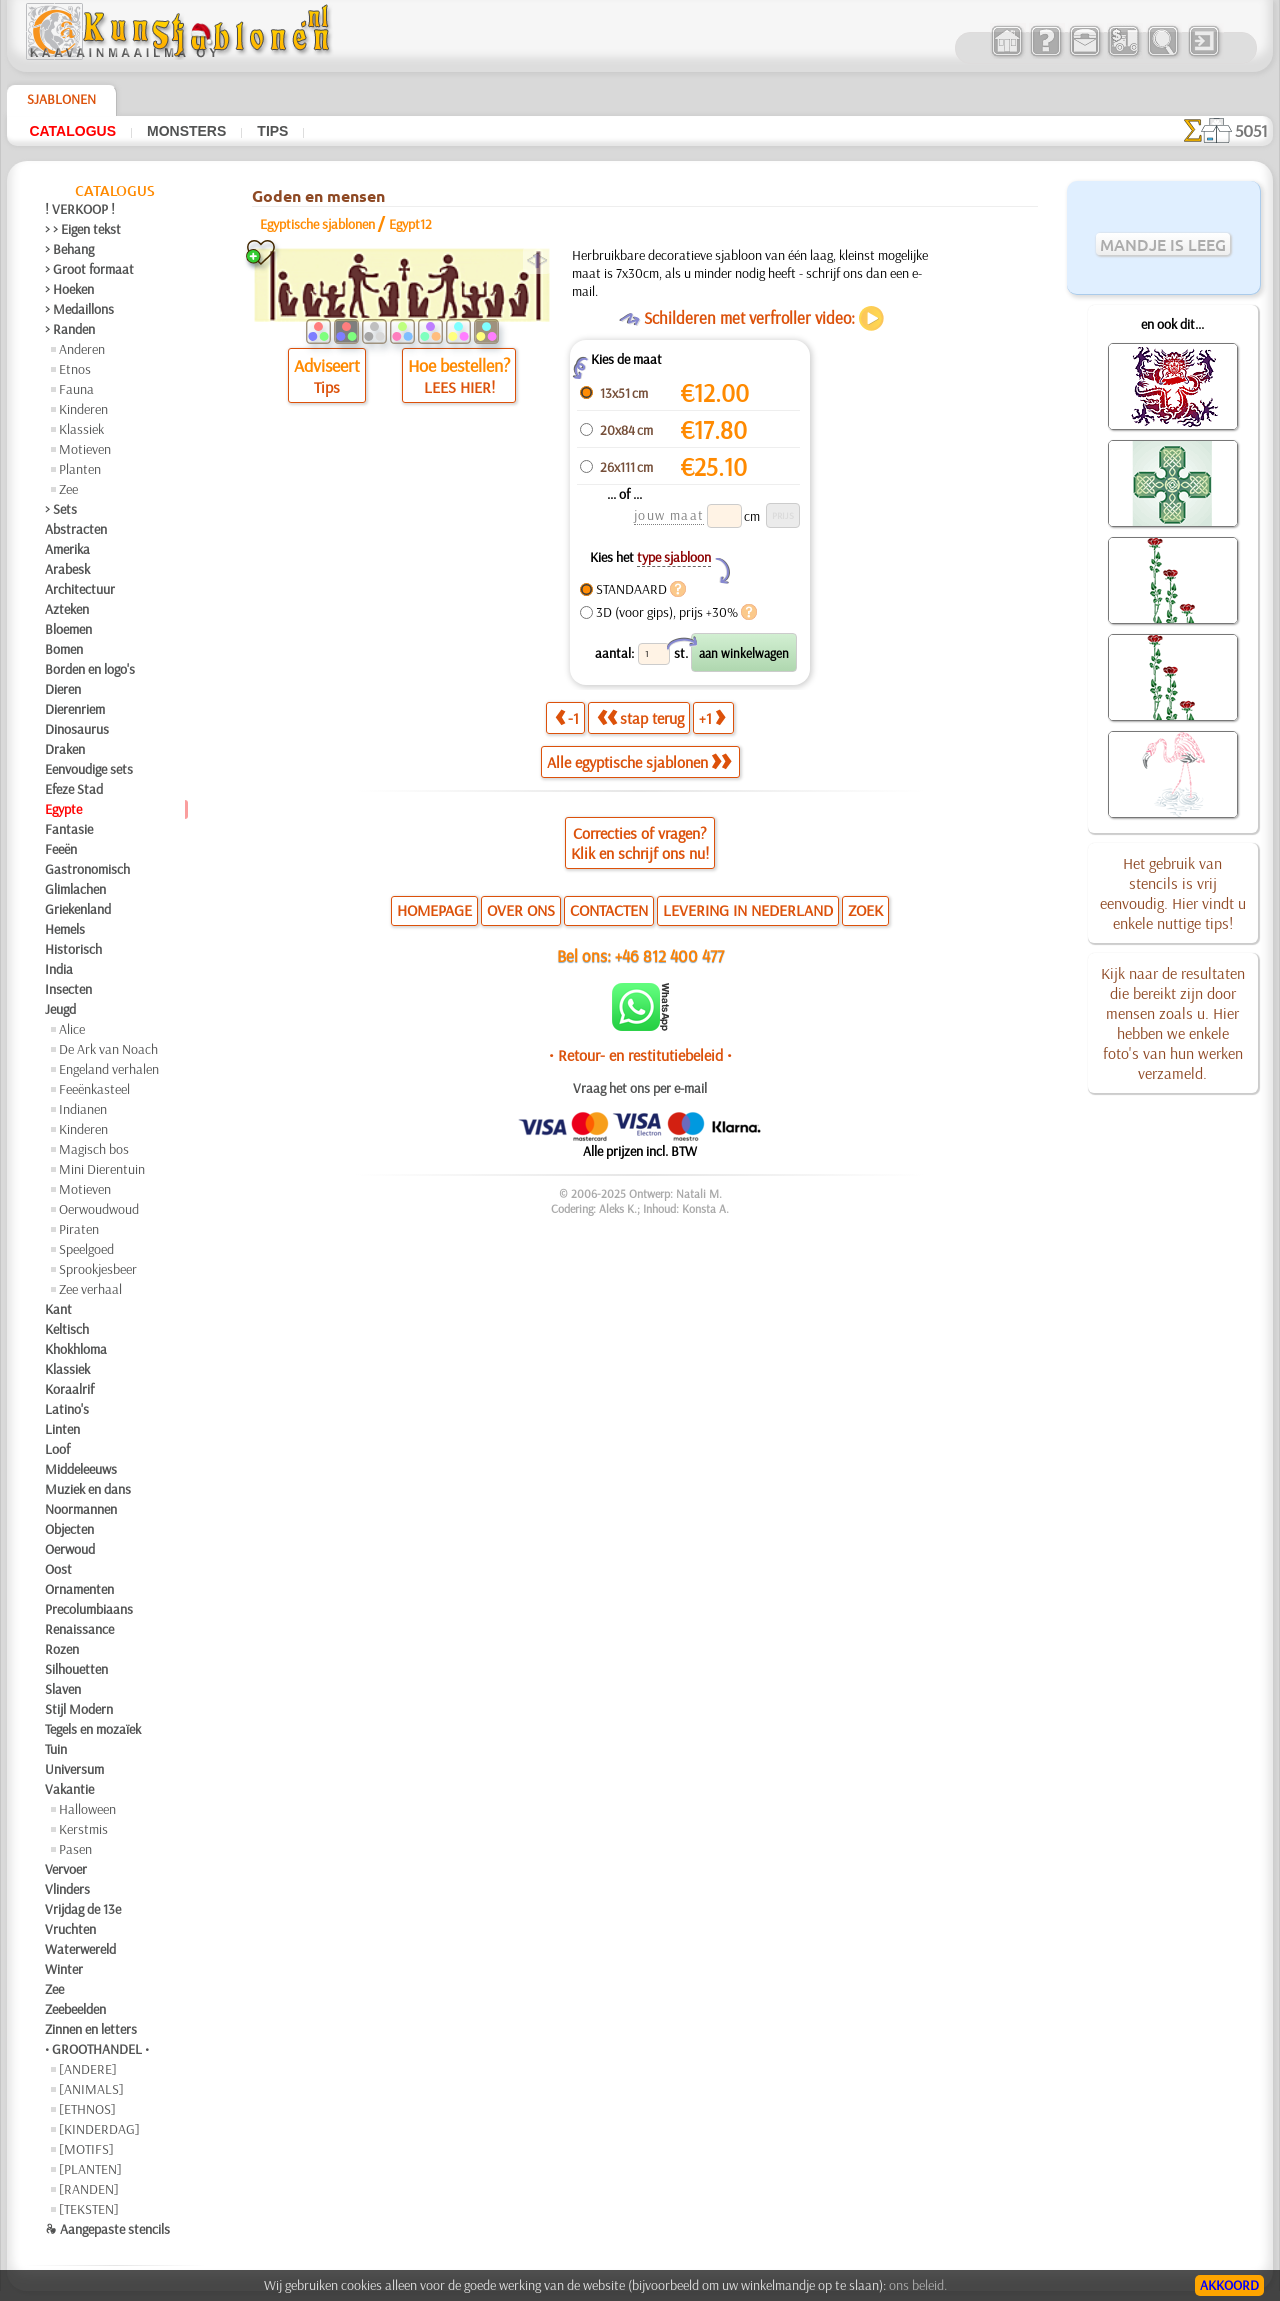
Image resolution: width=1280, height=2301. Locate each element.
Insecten (68, 989)
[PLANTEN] (90, 2169)
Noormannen (81, 1509)
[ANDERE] (88, 2069)
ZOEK (865, 910)
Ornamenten (79, 1589)
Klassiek (81, 429)
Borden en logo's (90, 669)
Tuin (56, 1749)
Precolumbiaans (89, 1609)
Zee (68, 489)
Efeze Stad (74, 789)
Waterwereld (80, 1949)
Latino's (67, 1409)
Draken (65, 749)
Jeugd (60, 1009)
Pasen (75, 1849)
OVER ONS (521, 910)
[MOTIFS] (86, 2149)
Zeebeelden (75, 2009)
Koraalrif (69, 1389)
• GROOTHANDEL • (97, 2049)
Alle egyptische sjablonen (639, 762)
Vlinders (67, 1889)
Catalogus (72, 131)
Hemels (65, 929)
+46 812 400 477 (669, 955)
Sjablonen (61, 99)
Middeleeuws (81, 1469)
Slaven (63, 1689)
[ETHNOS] (87, 2109)
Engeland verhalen (109, 1069)
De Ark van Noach (108, 1049)
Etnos (75, 369)
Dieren (63, 689)
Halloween (87, 1809)
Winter (64, 1969)
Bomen (64, 649)
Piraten (79, 1229)
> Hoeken (69, 289)
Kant (58, 1309)
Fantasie (69, 829)
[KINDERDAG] (99, 2129)
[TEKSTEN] (89, 2209)
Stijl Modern (79, 1709)
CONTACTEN (609, 910)
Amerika (67, 549)
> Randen (70, 329)
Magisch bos (94, 1149)
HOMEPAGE (434, 910)
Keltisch (67, 1329)
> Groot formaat (89, 269)
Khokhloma (76, 1349)
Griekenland (78, 909)
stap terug (640, 718)
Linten (62, 1429)
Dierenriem (75, 709)
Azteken (67, 609)
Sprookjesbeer (98, 1269)
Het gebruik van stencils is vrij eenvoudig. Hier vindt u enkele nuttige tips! (1173, 893)
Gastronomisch (87, 869)
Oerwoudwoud (99, 1209)
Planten (80, 469)
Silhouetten (76, 1669)
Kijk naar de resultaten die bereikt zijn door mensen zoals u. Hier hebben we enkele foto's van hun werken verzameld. (1173, 1023)
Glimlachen (75, 889)
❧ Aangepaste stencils (107, 2229)
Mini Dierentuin (102, 1169)
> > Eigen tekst (83, 229)
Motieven (85, 449)
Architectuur (80, 589)
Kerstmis (83, 1829)
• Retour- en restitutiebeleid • (640, 1055)
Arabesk (67, 569)
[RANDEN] (89, 2189)
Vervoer (66, 1869)
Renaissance (79, 1629)
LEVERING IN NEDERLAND (748, 910)
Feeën (61, 849)
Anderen (82, 349)
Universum (74, 1769)
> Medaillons (79, 309)
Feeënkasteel (94, 1089)
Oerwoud (70, 1549)
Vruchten (70, 1929)
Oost (58, 1569)
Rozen (62, 1649)
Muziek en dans (88, 1489)
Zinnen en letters (91, 2029)
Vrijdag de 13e (83, 1909)
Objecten (69, 1529)
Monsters (186, 131)
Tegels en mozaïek (93, 1729)
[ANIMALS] (91, 2089)
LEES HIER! (459, 387)
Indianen (83, 1109)
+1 (712, 718)
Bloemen (68, 629)
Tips (272, 131)
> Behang (69, 249)
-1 (567, 718)
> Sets (61, 509)
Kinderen (83, 409)
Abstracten (76, 529)
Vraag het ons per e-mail (640, 1088)
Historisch (73, 949)
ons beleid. (918, 2285)
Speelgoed (86, 1249)
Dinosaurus (77, 729)
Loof (57, 1449)
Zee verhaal (90, 1289)
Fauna (76, 389)
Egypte (63, 809)
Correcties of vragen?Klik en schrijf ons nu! (640, 843)
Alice (72, 1029)
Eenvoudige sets (89, 769)
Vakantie (69, 1789)
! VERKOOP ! (80, 209)
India (59, 969)
